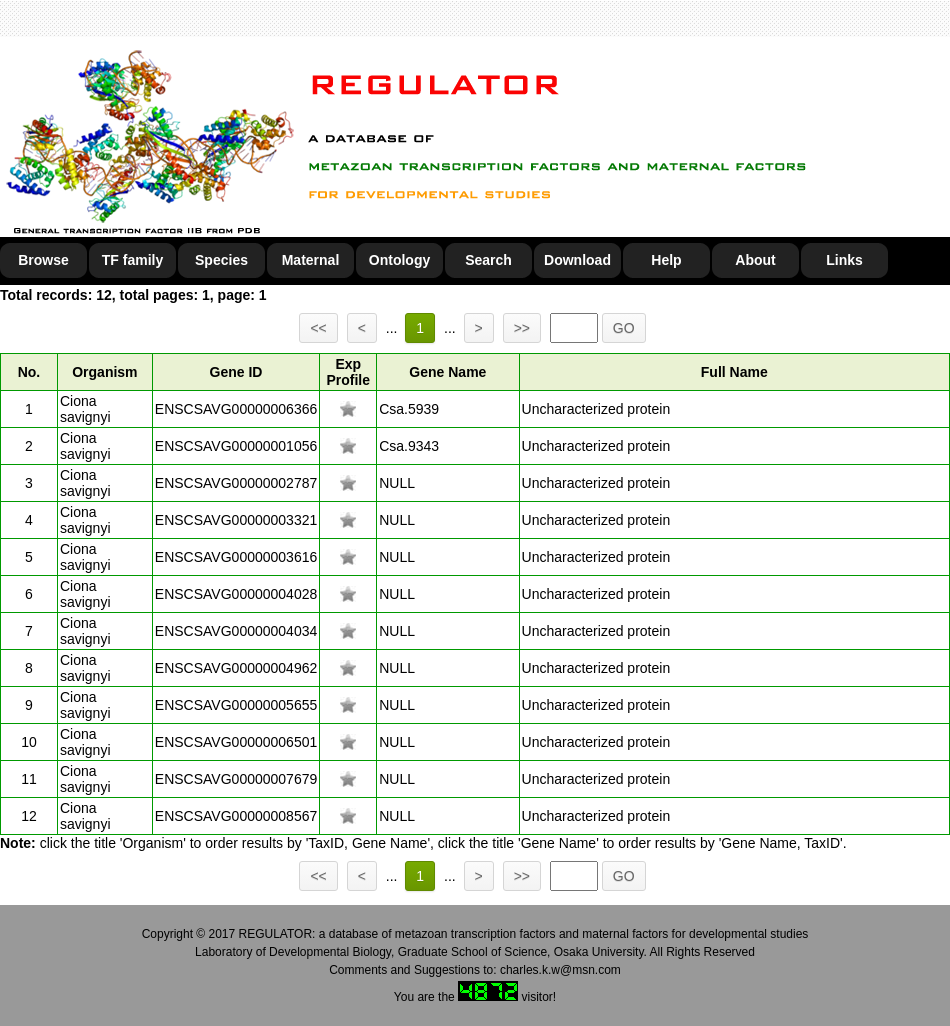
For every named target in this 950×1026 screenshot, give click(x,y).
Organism (104, 372)
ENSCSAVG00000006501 (236, 742)
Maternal (311, 260)
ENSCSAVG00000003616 (236, 557)
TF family (132, 260)
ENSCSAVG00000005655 (236, 705)
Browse (43, 260)
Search (488, 260)
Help (666, 260)
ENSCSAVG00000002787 (236, 483)
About (755, 260)
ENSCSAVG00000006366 (236, 409)
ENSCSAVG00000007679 (236, 779)
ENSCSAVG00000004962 (236, 668)
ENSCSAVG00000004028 (236, 594)
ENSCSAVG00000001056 (236, 446)
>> (522, 328)
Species (221, 260)
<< (318, 328)
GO (624, 328)
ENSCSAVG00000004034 (236, 631)
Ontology (399, 260)
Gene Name (447, 372)
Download (577, 260)
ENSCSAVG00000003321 (236, 520)
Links (844, 260)
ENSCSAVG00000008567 (236, 816)
